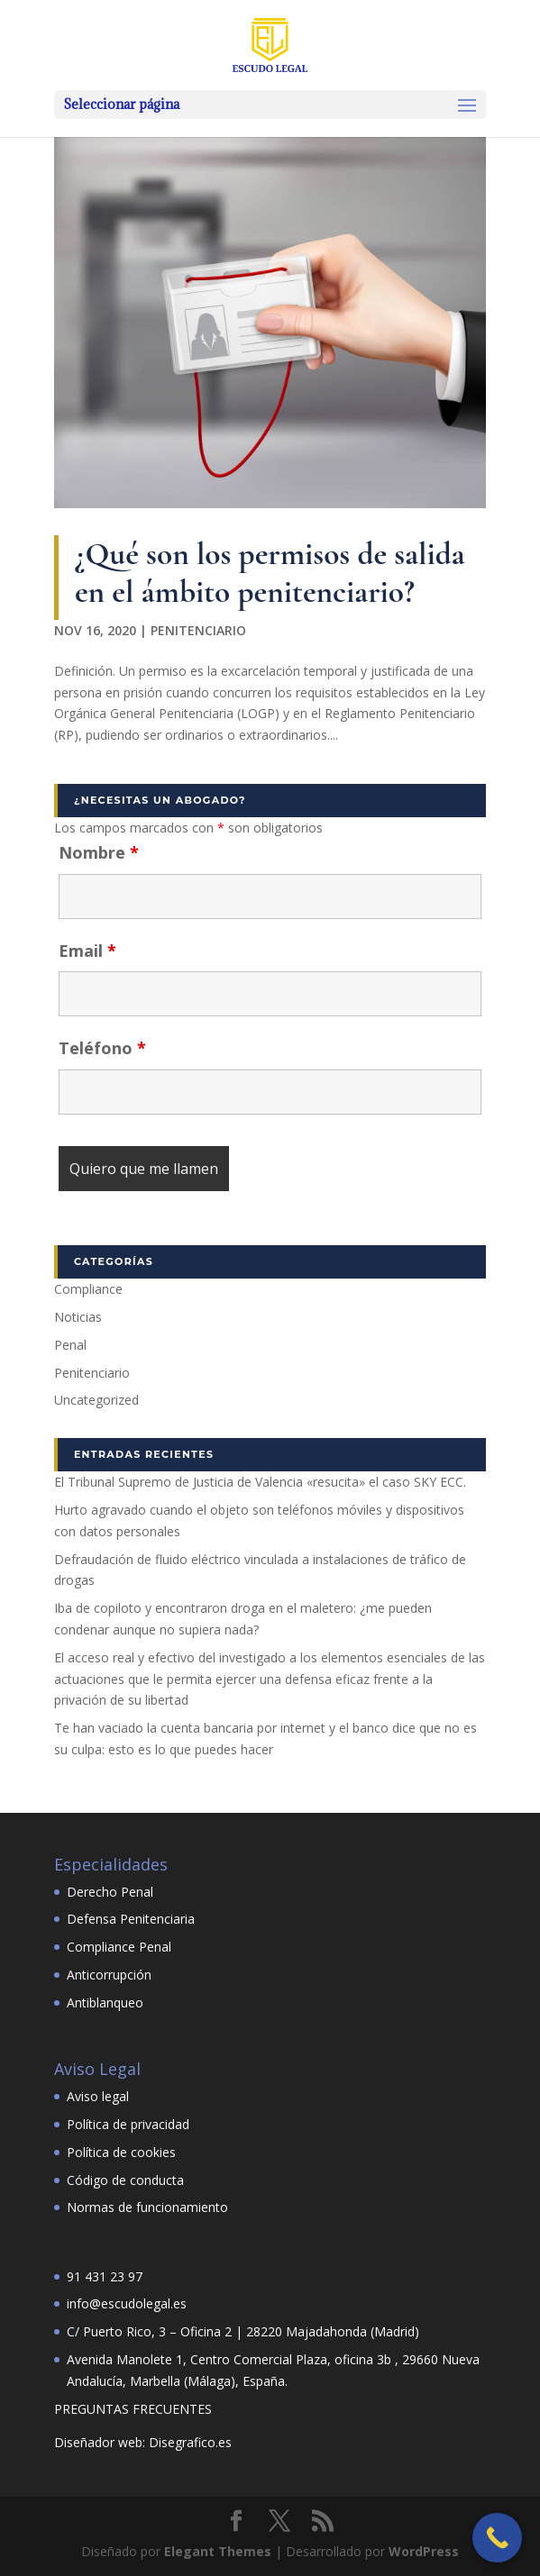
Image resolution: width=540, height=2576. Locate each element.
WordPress (424, 2551)
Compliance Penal (119, 1946)
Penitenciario (198, 630)
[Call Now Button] (497, 2537)
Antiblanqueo (105, 2002)
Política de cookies (121, 2152)
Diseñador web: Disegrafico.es (143, 2442)
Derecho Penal (110, 1891)
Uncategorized (96, 1399)
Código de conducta (125, 2180)
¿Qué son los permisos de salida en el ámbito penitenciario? (270, 572)
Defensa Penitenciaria (131, 1918)
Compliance (88, 1288)
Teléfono (102, 1048)
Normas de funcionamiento (147, 2207)
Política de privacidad (128, 2124)
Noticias (78, 1316)
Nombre (99, 852)
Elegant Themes (217, 2551)
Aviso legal (98, 2096)
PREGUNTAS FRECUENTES (133, 2408)
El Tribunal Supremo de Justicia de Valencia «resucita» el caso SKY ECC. (260, 1481)
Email (87, 950)
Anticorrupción (109, 1974)
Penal (70, 1344)
